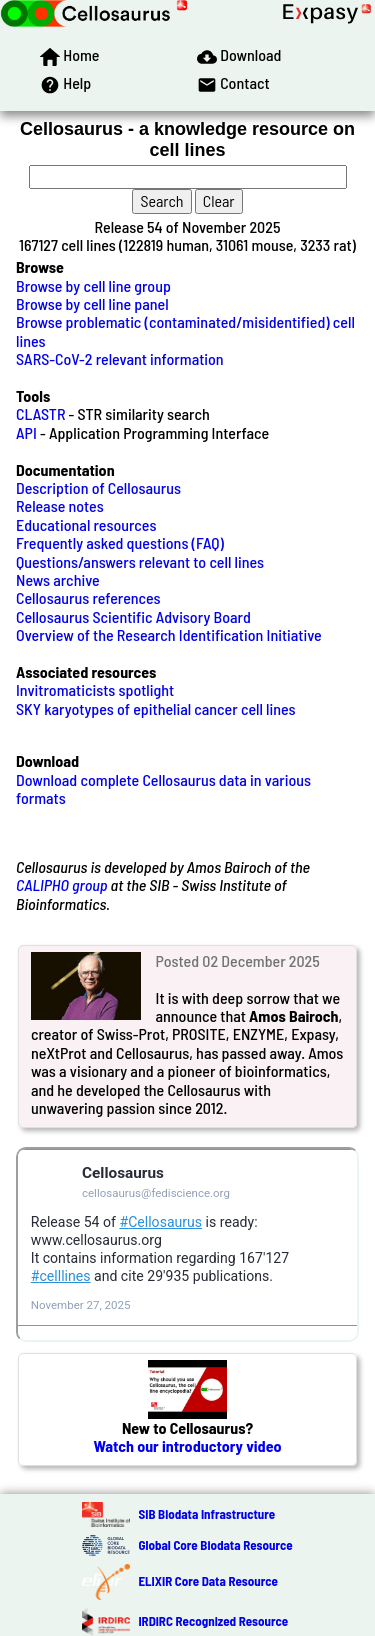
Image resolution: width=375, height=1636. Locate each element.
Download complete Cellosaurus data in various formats (163, 788)
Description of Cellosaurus (98, 487)
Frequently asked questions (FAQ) (120, 542)
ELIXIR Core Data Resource (207, 1581)
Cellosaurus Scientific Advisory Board (133, 616)
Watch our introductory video (187, 1445)
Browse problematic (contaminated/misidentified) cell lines (185, 330)
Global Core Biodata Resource (215, 1545)
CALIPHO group (62, 884)
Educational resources (86, 524)
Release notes (60, 505)
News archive (58, 579)
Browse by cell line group (93, 285)
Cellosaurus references (88, 597)
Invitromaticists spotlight (95, 689)
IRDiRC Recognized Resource (213, 1621)
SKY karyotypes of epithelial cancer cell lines (156, 708)
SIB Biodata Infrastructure (206, 1514)
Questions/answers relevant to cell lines (140, 561)
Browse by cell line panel (92, 303)
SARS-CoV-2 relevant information (120, 358)
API (26, 432)
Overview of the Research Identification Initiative (169, 634)
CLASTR (40, 413)
